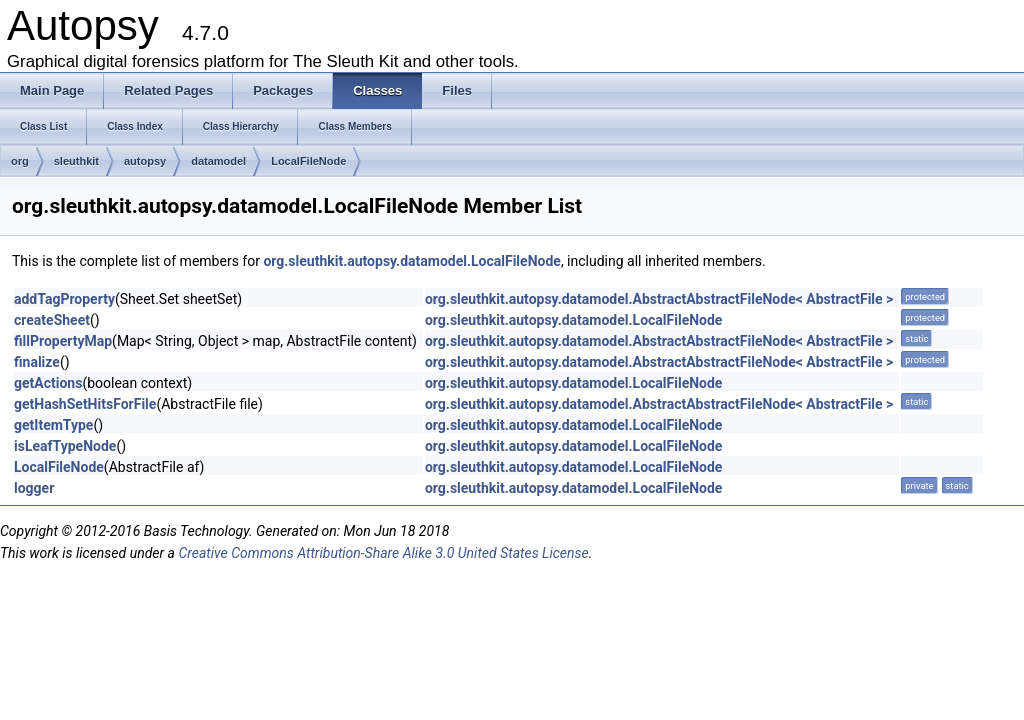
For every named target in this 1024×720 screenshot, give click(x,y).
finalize (37, 362)
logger (34, 488)
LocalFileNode (308, 161)
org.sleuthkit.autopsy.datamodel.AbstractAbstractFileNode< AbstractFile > (659, 299)
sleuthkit (76, 161)
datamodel (218, 161)
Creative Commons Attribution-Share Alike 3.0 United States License (383, 553)
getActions (48, 383)
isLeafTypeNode (65, 446)
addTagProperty (64, 299)
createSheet (52, 320)
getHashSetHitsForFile (85, 404)
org (20, 161)
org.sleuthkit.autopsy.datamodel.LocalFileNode (411, 261)
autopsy (145, 161)
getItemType (53, 425)
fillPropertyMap (63, 341)
